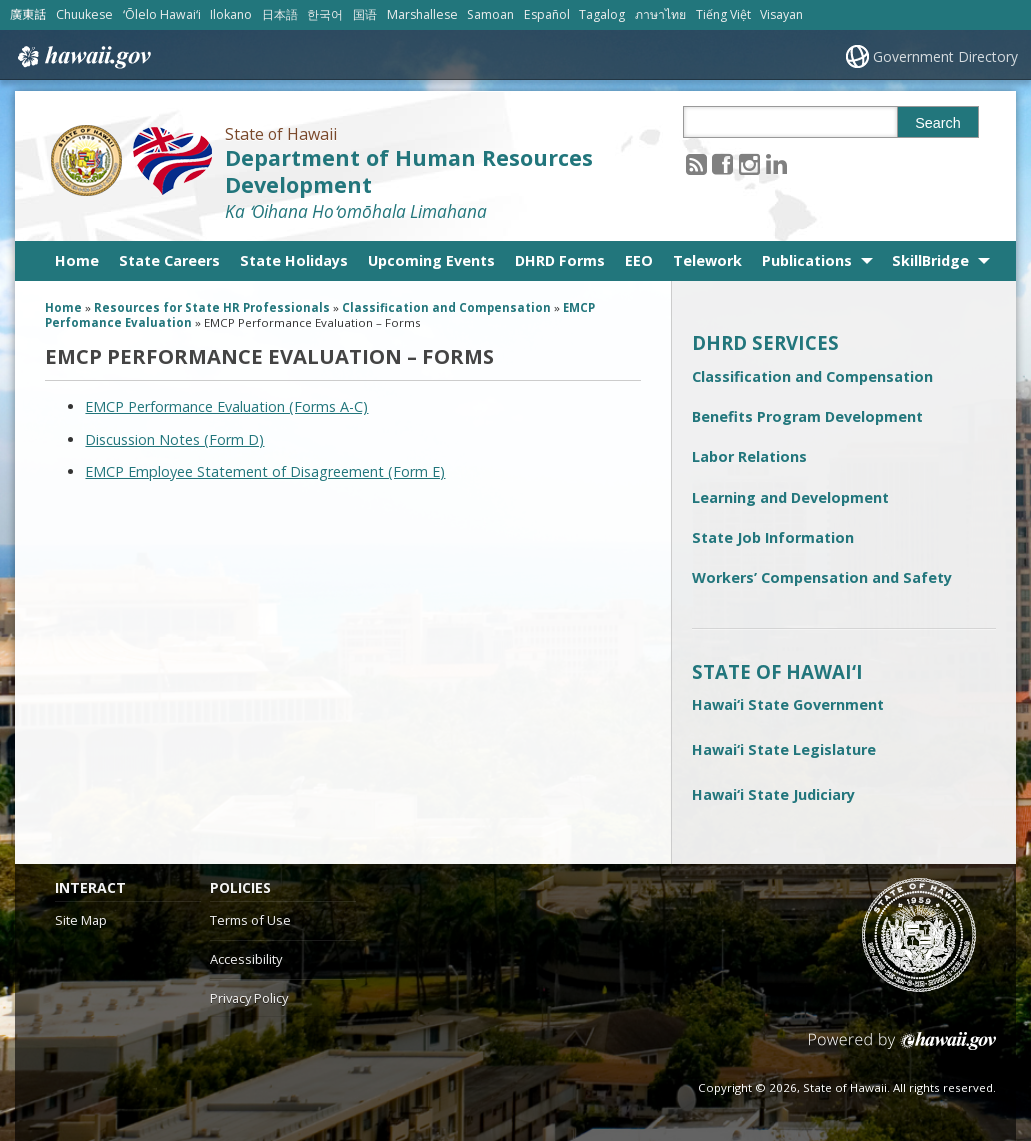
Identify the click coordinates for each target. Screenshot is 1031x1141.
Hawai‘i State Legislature (784, 749)
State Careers (169, 260)
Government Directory (945, 56)
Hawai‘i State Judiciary (773, 794)
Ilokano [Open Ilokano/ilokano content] (231, 14)
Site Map (81, 920)
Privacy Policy (249, 998)
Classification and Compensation (812, 376)
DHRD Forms (560, 260)
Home (77, 260)
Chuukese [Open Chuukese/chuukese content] (84, 14)
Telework (707, 260)
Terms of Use (250, 920)
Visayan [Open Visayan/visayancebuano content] (781, 14)
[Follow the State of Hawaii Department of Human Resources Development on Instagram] (749, 163)
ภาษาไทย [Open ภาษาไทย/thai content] (660, 14)
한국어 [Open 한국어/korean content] (325, 14)
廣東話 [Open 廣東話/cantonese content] (28, 14)
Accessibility (246, 959)
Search (938, 123)
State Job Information (773, 537)
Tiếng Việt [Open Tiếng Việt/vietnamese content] (723, 14)
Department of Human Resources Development (409, 171)
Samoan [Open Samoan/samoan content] (490, 14)
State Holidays (294, 260)
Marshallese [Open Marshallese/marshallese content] (422, 14)
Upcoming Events (431, 260)
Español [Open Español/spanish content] (547, 14)
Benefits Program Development (807, 416)
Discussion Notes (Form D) (174, 439)
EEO (639, 260)
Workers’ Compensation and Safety (822, 577)
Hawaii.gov (82, 57)
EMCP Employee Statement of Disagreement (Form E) (265, 471)
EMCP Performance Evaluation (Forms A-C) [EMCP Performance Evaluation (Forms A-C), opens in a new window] (226, 406)
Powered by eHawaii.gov (902, 1048)
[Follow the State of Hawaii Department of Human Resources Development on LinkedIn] (776, 163)
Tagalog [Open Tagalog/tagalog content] (602, 14)
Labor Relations (749, 456)
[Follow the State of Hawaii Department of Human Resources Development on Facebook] (722, 163)
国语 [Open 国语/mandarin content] (365, 14)
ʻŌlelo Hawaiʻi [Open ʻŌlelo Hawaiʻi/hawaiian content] (162, 14)
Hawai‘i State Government (788, 704)
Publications (807, 260)
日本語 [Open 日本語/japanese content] (280, 14)
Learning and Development (790, 497)
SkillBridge (930, 260)
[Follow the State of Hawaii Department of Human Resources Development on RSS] (696, 163)
